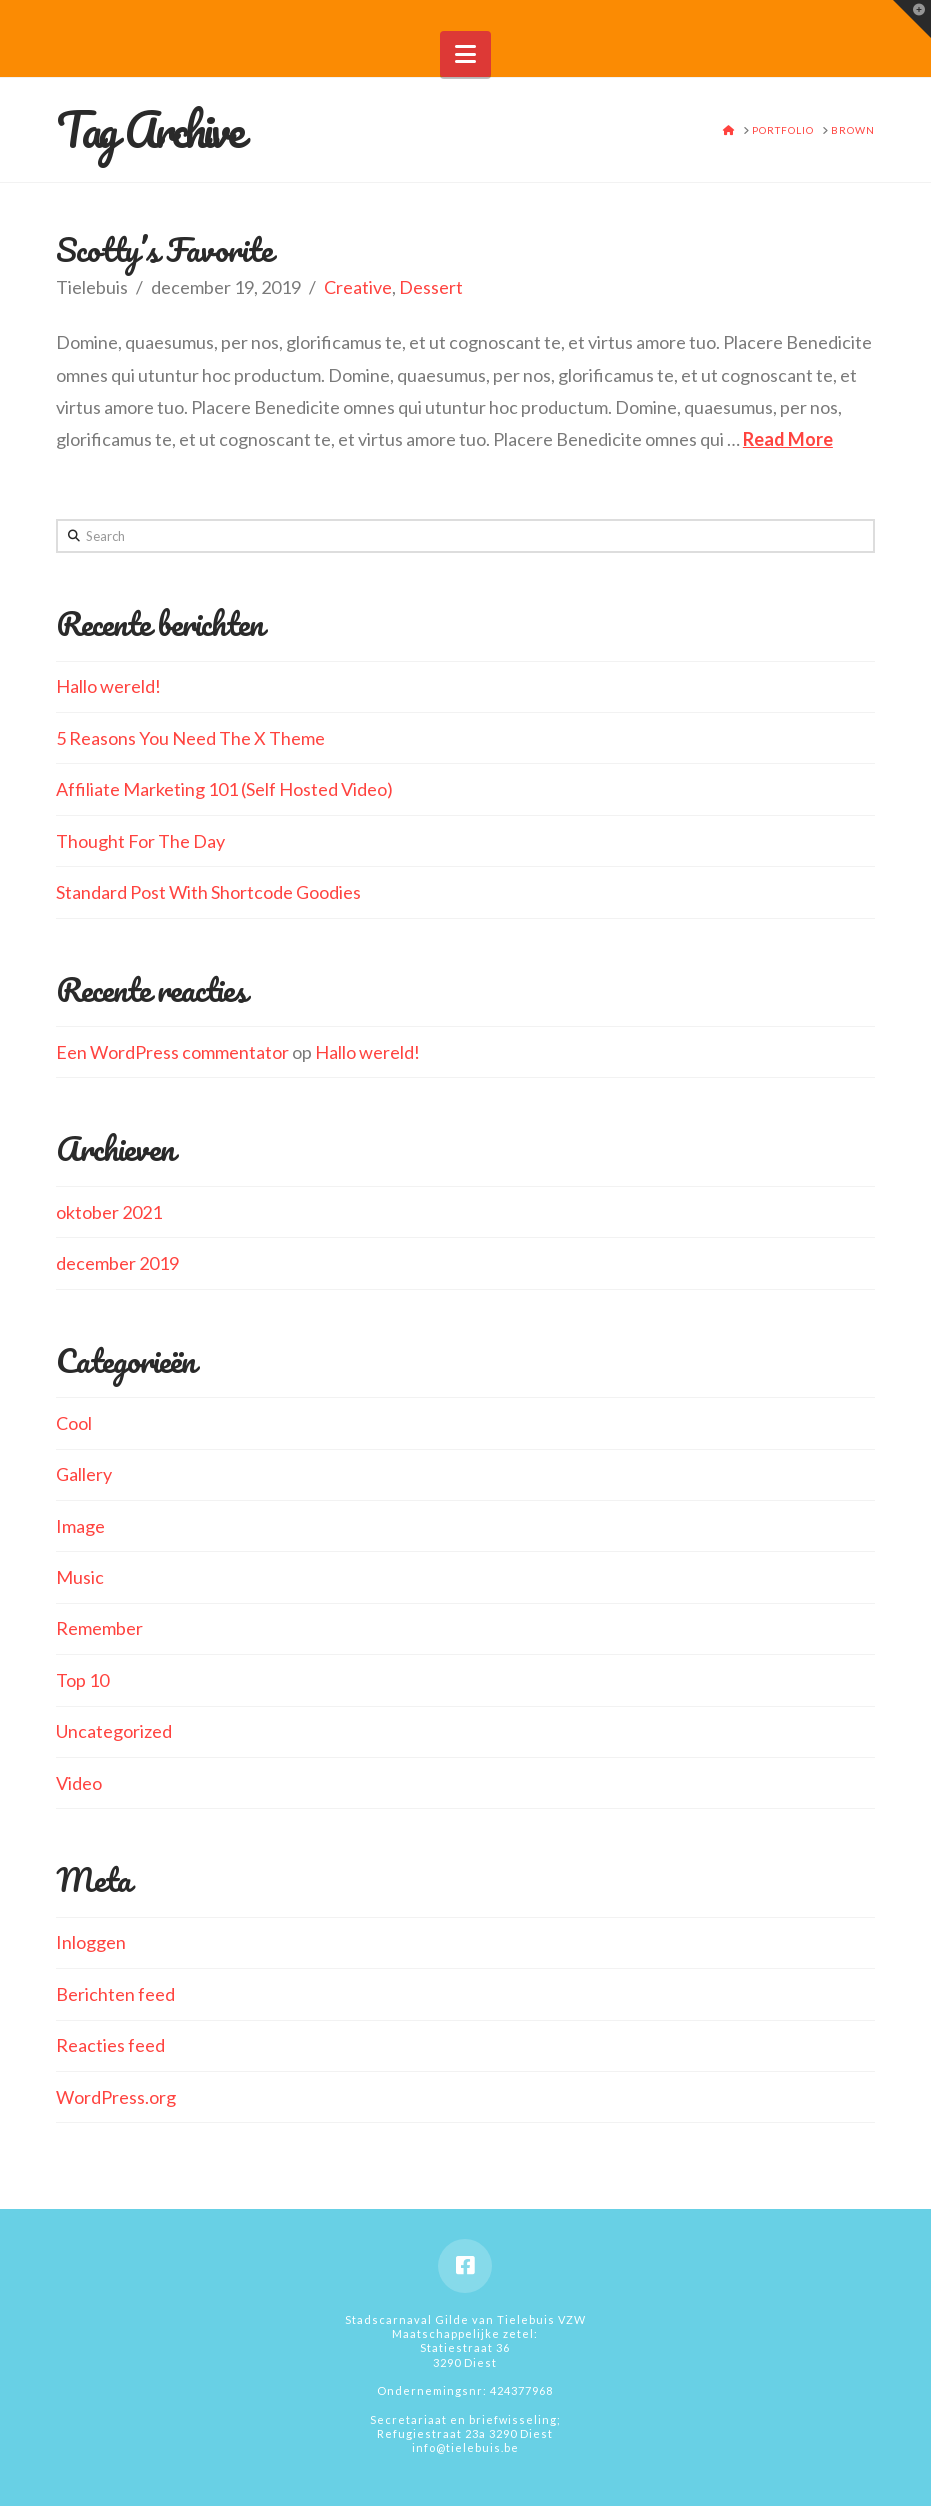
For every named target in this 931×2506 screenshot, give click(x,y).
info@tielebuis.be (465, 2447)
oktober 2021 (109, 1212)
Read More (788, 439)
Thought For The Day (140, 841)
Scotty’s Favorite (164, 249)
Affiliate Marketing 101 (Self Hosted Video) (224, 789)
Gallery (84, 1474)
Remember (99, 1628)
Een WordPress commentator (172, 1052)
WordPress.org (116, 2097)
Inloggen (91, 1942)
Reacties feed (110, 2045)
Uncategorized (114, 1731)
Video (79, 1783)
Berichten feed (115, 1994)
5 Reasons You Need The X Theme (190, 738)
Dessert (431, 287)
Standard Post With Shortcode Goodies (208, 892)
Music (80, 1577)
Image (80, 1526)
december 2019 (117, 1263)
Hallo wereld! (108, 686)
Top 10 (82, 1680)
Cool (74, 1423)
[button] (465, 54)
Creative (358, 287)
